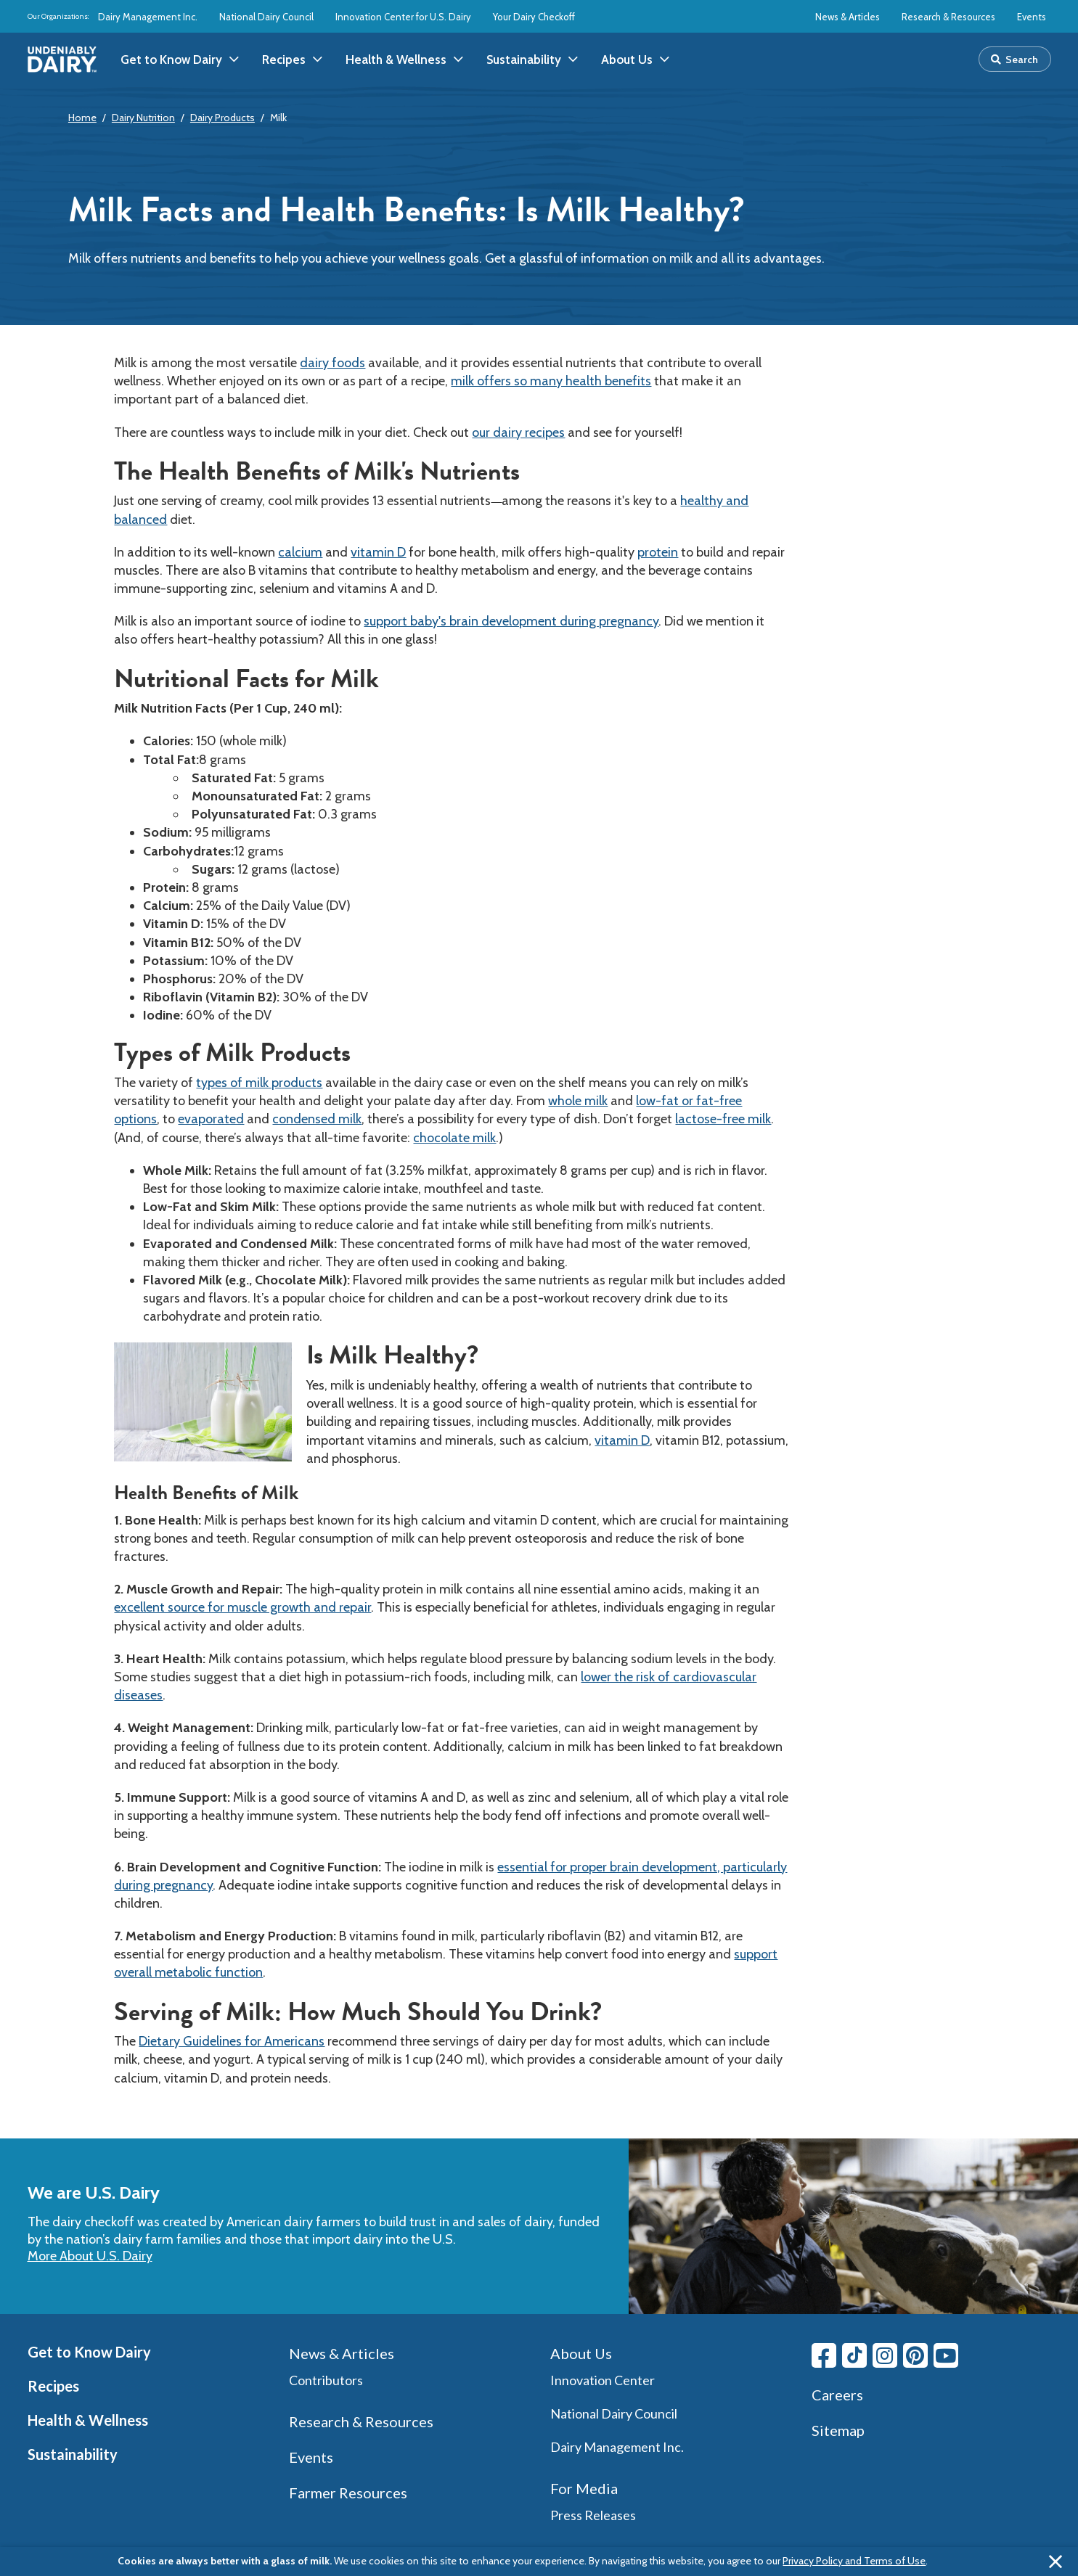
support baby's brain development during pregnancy (511, 621)
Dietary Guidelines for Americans (231, 2041)
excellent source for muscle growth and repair (242, 1607)
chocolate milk (454, 1138)
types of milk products (259, 1083)
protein (657, 552)
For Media (584, 2488)
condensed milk (317, 1119)
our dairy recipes (518, 432)
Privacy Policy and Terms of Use (854, 2560)
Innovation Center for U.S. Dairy (403, 16)
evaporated (211, 1119)
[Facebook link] (824, 2355)
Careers (837, 2394)
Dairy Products (222, 117)
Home (82, 117)
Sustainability (73, 2454)
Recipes (53, 2386)
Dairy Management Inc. (147, 16)
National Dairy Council (266, 16)
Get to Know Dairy (89, 2351)
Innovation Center (602, 2380)
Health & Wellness (88, 2420)
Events (1031, 16)
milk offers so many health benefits (551, 381)
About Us (581, 2353)
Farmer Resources (348, 2492)
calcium (300, 552)
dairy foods (332, 363)
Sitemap (838, 2430)
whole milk (578, 1101)
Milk (278, 117)
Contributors (326, 2380)
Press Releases (593, 2515)
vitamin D (378, 552)
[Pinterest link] (915, 2355)
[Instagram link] (885, 2355)
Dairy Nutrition (143, 117)
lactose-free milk (723, 1119)
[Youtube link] (946, 2355)
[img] (62, 59)
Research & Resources (948, 16)
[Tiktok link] (854, 2355)
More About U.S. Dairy (90, 2256)
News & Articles (847, 16)
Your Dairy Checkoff (534, 16)
